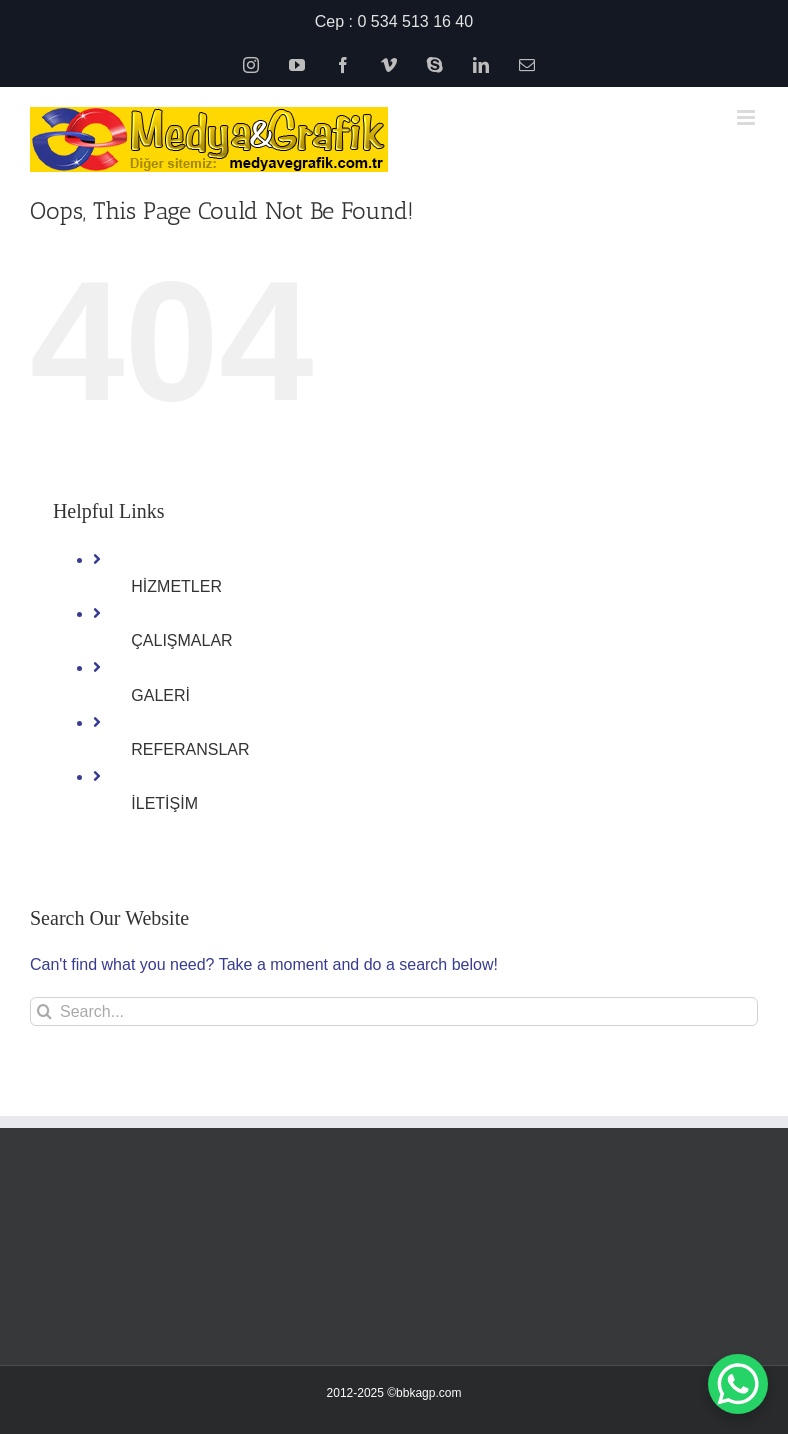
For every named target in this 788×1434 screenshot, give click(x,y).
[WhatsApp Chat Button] (738, 1384)
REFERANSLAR (190, 749)
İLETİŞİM (164, 803)
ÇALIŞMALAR (181, 640)
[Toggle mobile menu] (747, 117)
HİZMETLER (176, 586)
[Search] (44, 1011)
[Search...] (394, 1011)
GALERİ (160, 695)
